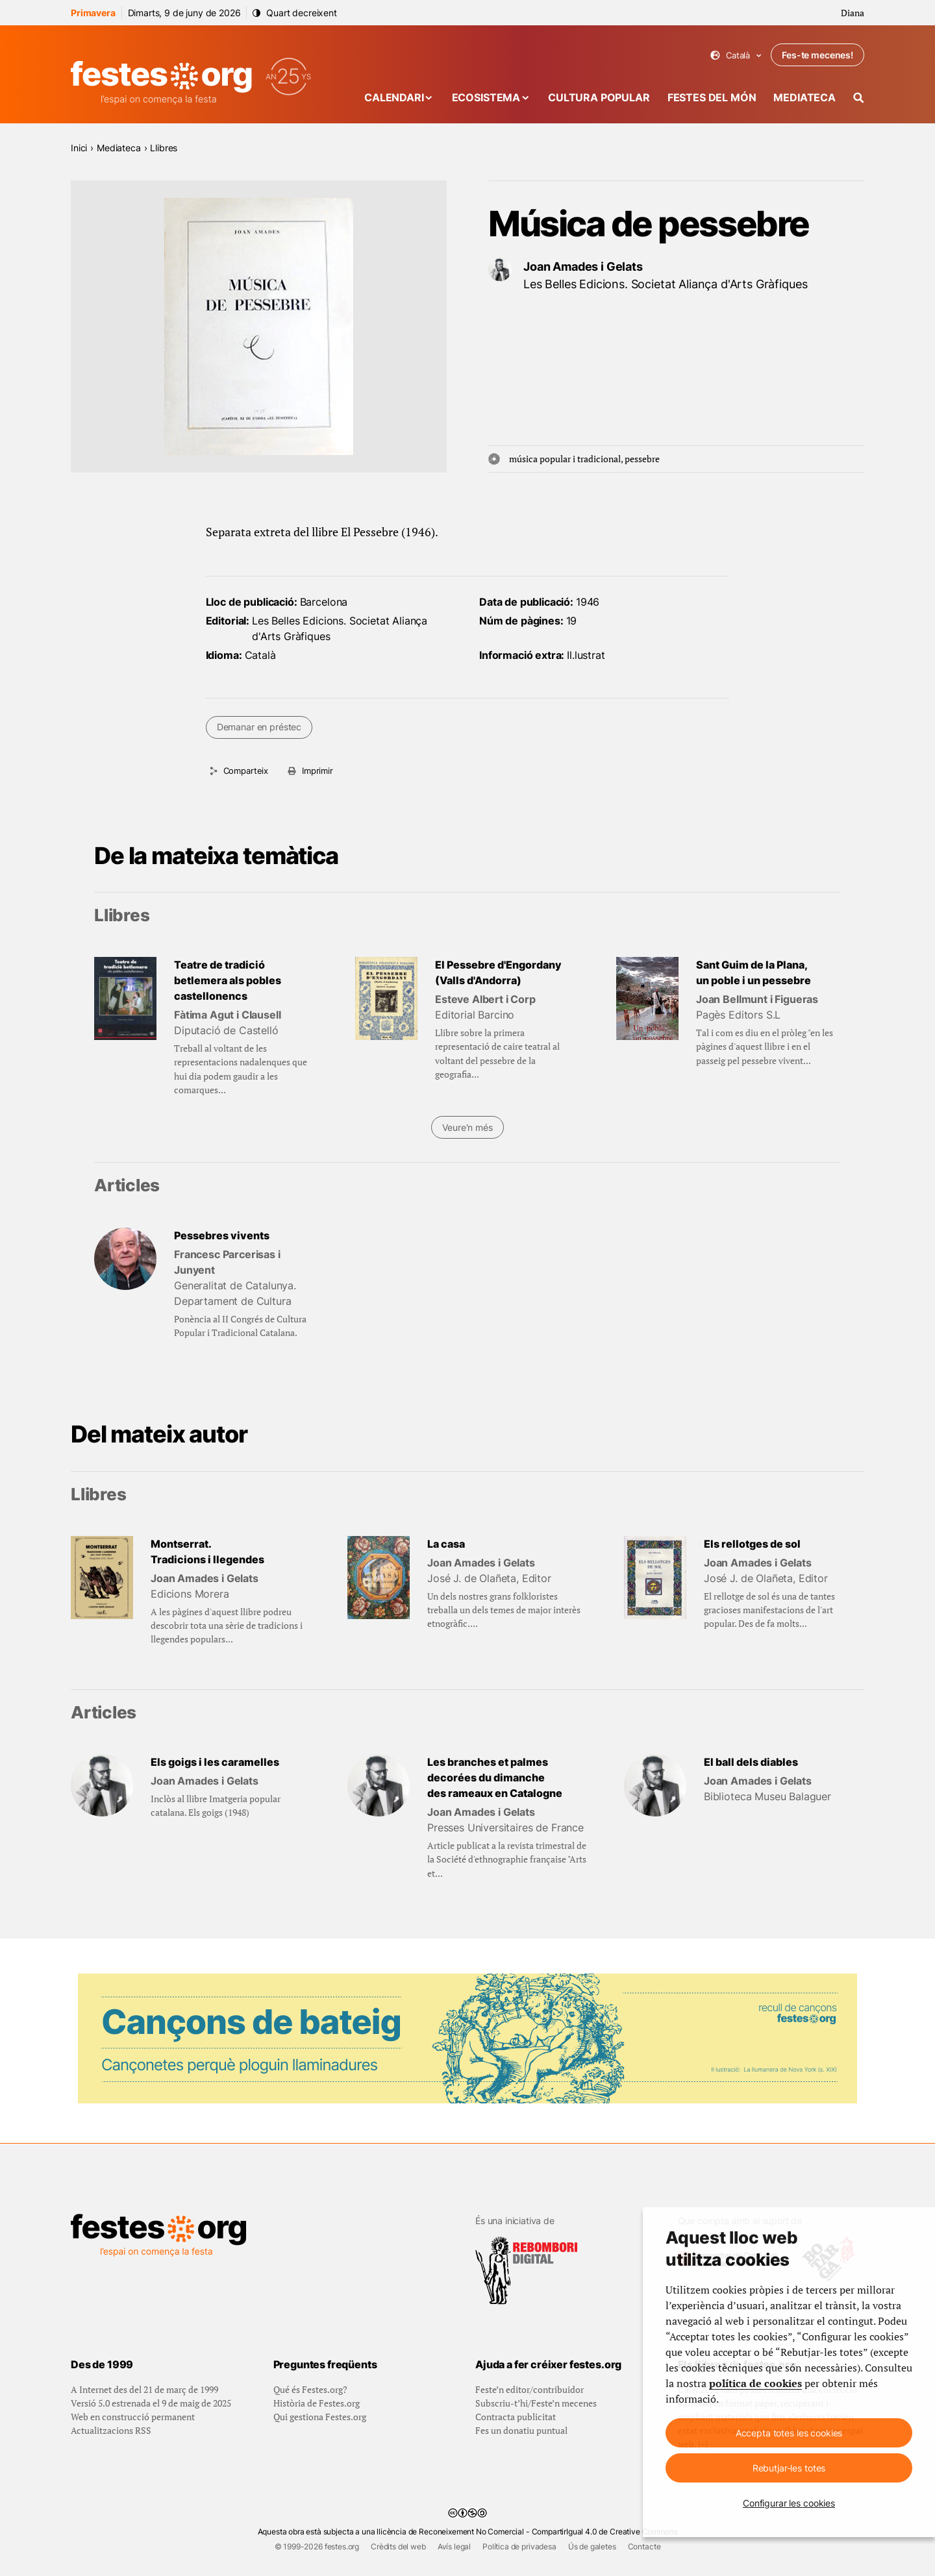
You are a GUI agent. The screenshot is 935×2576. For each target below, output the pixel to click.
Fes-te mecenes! (817, 54)
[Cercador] (858, 97)
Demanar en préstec (259, 726)
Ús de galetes (592, 2546)
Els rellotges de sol (752, 1543)
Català (736, 55)
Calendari (394, 97)
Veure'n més (467, 1127)
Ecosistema (486, 97)
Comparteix (245, 770)
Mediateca (804, 97)
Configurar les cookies (789, 2502)
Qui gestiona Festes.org (319, 2416)
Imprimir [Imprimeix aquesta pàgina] (317, 770)
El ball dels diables (751, 1761)
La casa (446, 1543)
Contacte (644, 2546)
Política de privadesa (519, 2546)
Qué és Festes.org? (310, 2389)
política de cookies (755, 2383)
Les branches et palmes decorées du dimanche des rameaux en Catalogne (494, 1777)
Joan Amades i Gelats (583, 266)
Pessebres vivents (221, 1235)
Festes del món (711, 97)
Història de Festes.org (316, 2403)
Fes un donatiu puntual (521, 2430)
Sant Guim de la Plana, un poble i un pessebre (753, 972)
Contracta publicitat (515, 2416)
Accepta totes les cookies (789, 2432)
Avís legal (454, 2546)
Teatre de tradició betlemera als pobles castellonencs (227, 980)
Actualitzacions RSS (111, 2430)
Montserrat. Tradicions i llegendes (207, 1551)
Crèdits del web (398, 2546)
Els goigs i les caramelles (215, 1761)
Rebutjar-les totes (789, 2467)
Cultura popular (599, 97)
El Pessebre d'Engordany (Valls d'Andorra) (498, 972)
